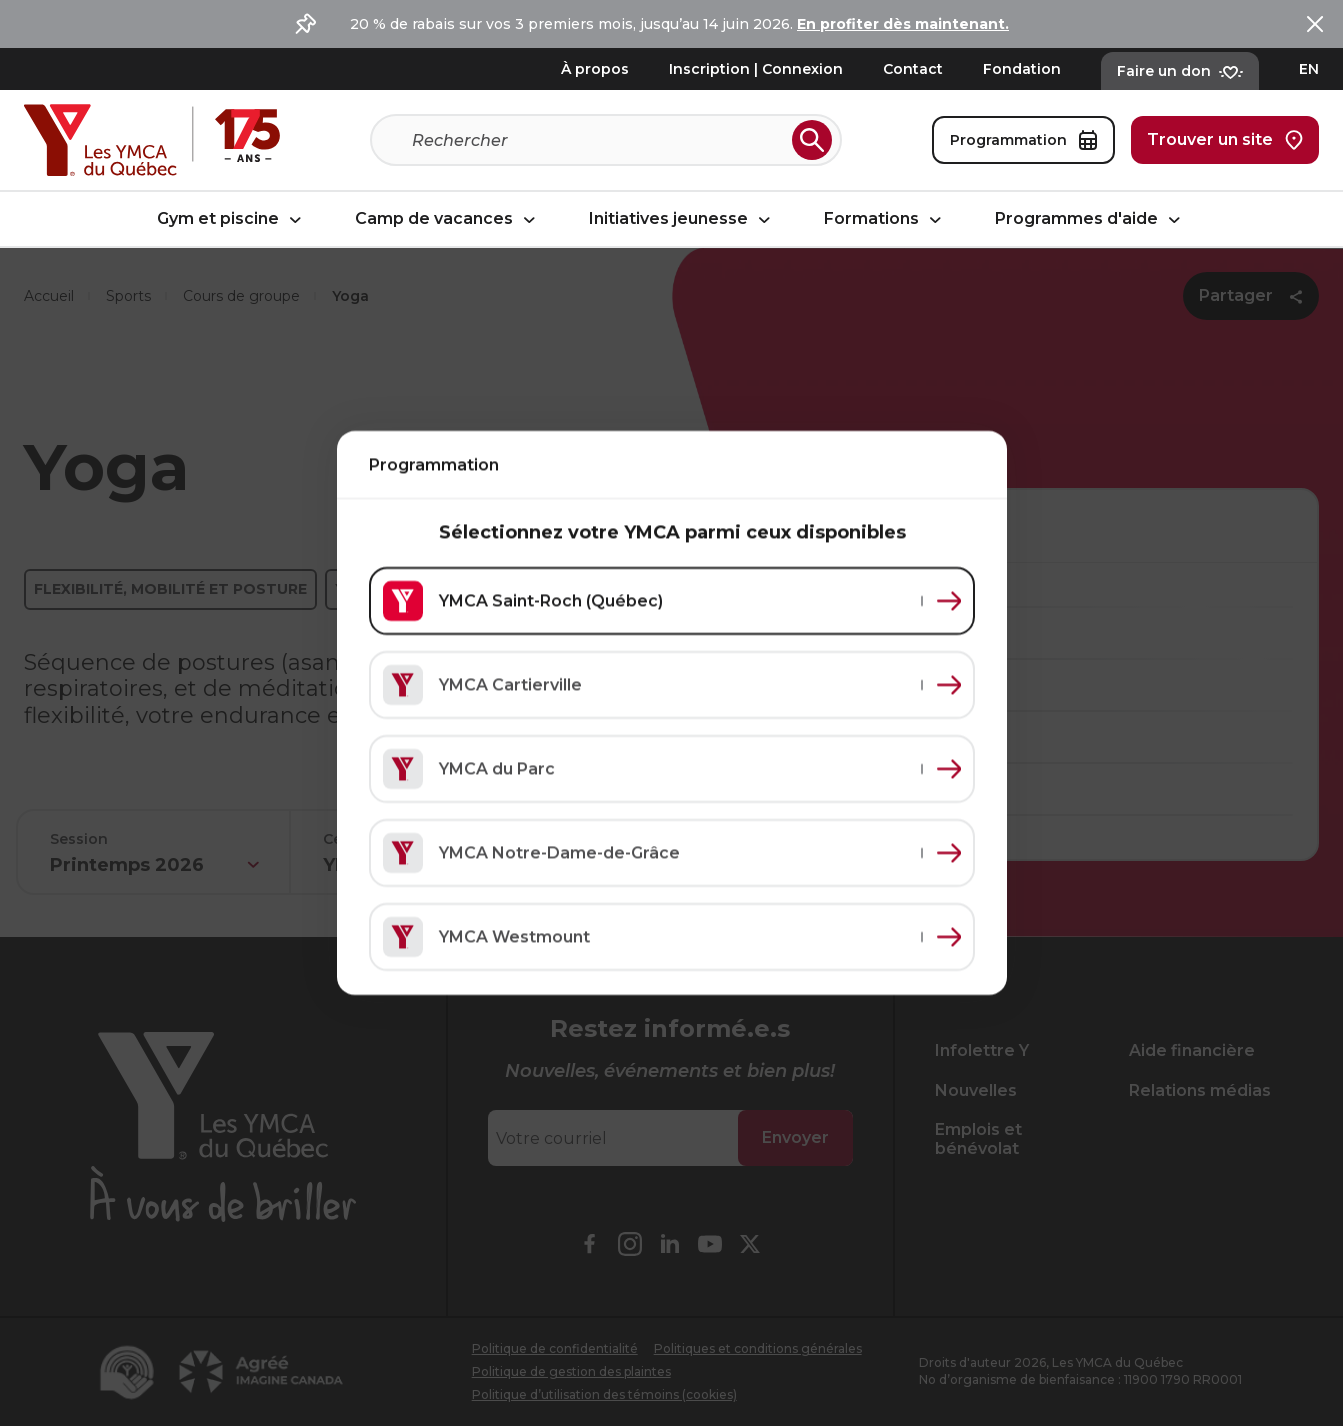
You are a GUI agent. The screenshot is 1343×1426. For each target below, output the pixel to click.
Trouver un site (1225, 140)
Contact (913, 69)
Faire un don (1180, 71)
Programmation (1023, 140)
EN (1309, 69)
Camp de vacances (448, 219)
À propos (595, 69)
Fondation (1022, 69)
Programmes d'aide (1090, 219)
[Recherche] (598, 140)
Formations (885, 219)
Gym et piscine (232, 219)
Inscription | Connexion (756, 69)
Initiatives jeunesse (682, 219)
